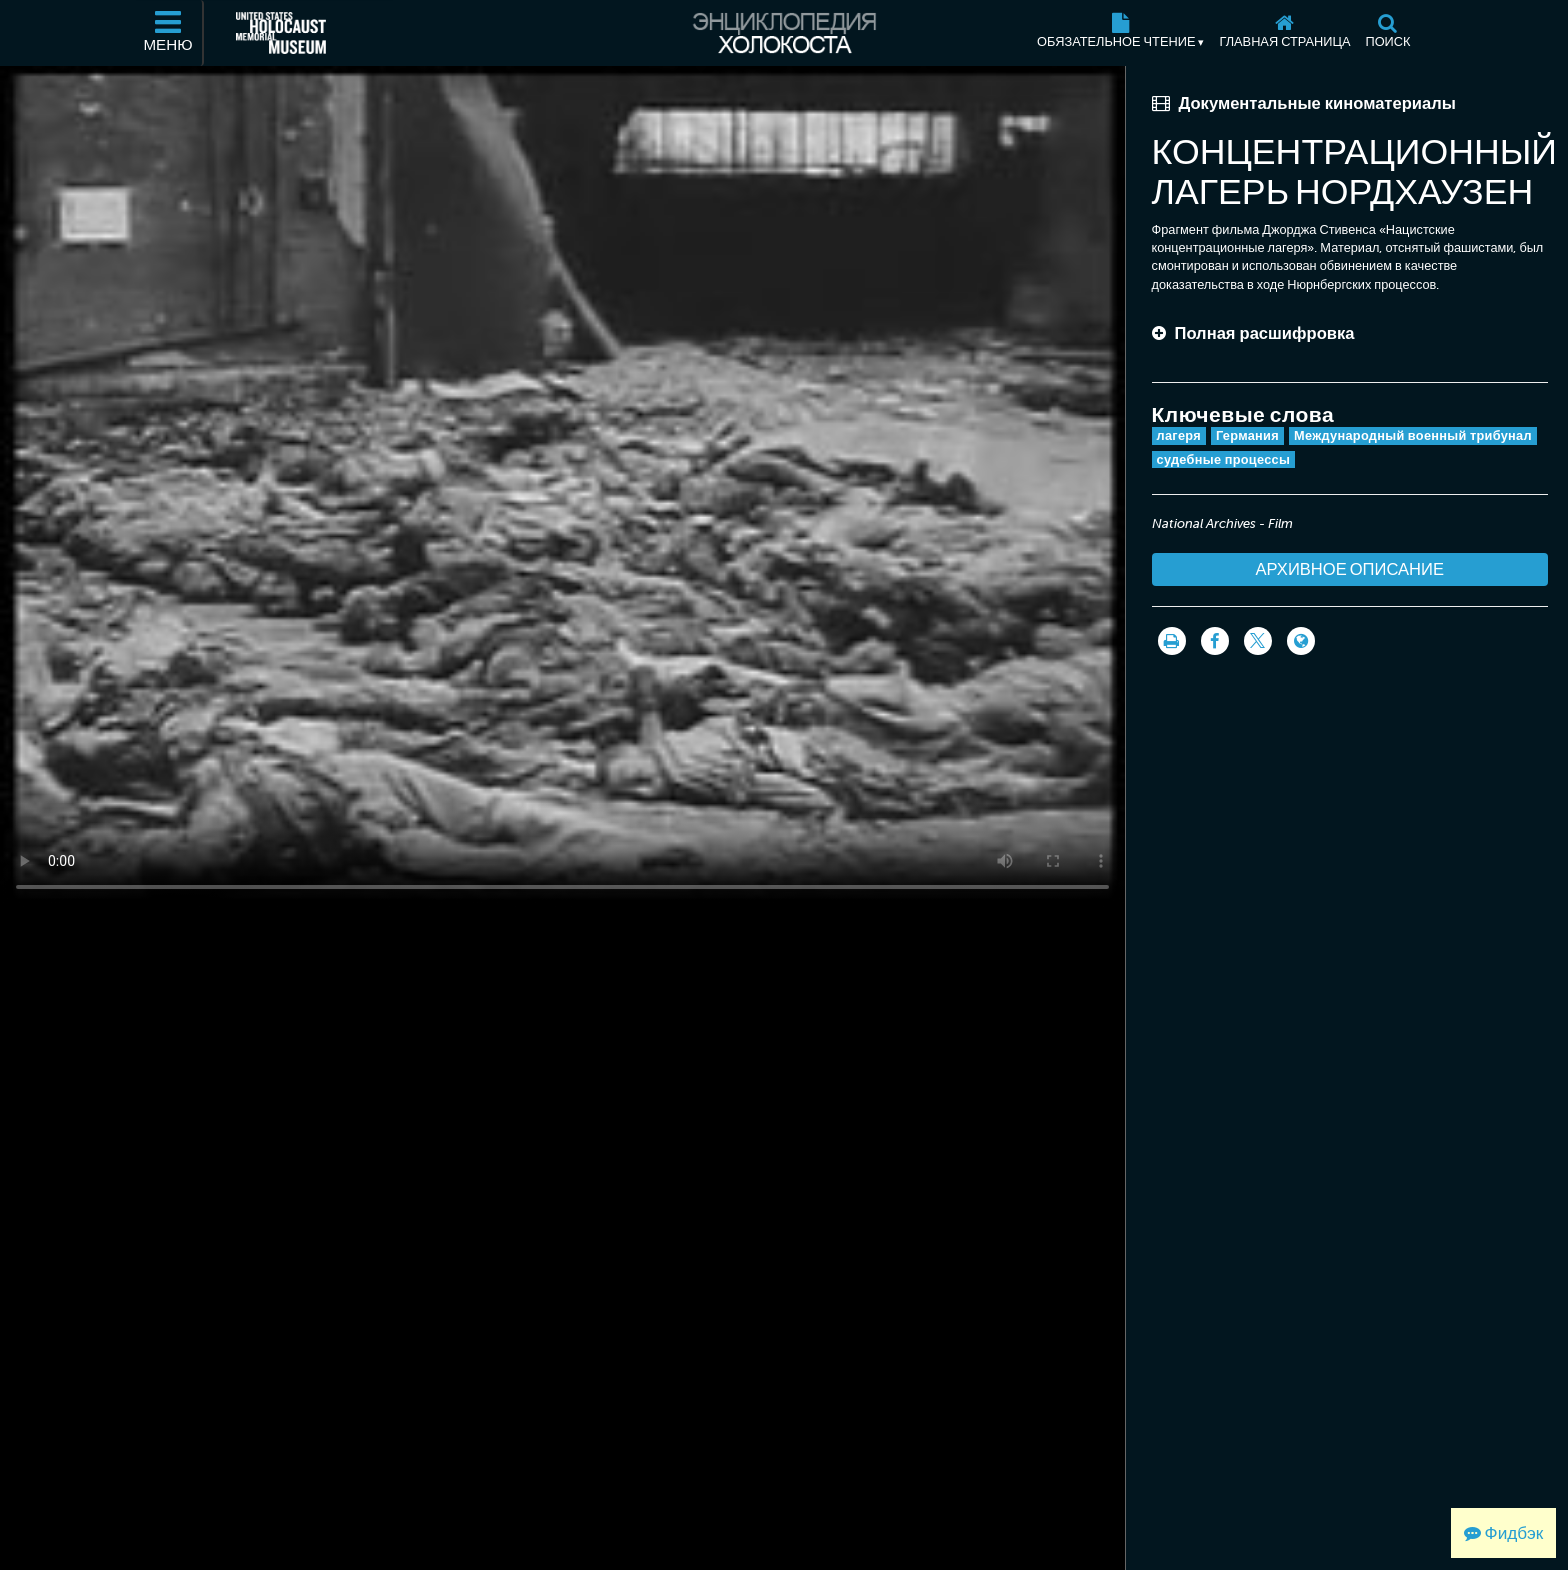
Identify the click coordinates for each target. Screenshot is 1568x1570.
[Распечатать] (1172, 641)
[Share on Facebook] (1215, 641)
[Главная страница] (1285, 33)
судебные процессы (1224, 459)
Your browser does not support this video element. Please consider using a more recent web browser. (562, 487)
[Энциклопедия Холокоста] (784, 33)
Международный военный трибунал (1413, 435)
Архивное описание (1350, 569)
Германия (1247, 435)
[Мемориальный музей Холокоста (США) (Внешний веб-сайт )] (281, 33)
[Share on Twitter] (1258, 641)
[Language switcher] (1301, 641)
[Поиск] (1388, 33)
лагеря (1179, 435)
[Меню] (169, 33)
